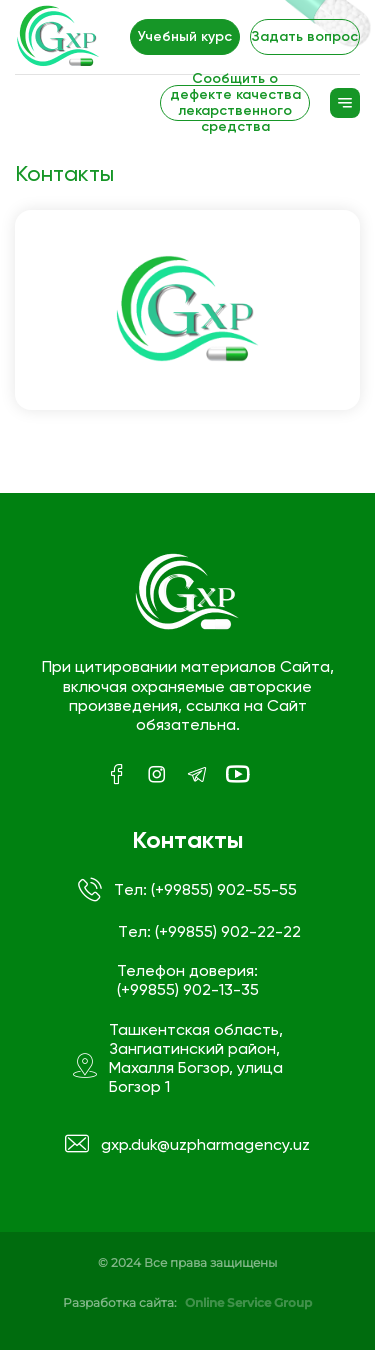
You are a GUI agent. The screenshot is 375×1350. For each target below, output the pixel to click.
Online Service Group (248, 1302)
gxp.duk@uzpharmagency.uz (188, 1144)
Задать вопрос (305, 36)
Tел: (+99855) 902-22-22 (209, 931)
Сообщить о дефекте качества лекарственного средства (235, 103)
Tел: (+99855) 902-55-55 (187, 890)
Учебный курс (185, 36)
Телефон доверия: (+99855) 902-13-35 (188, 980)
